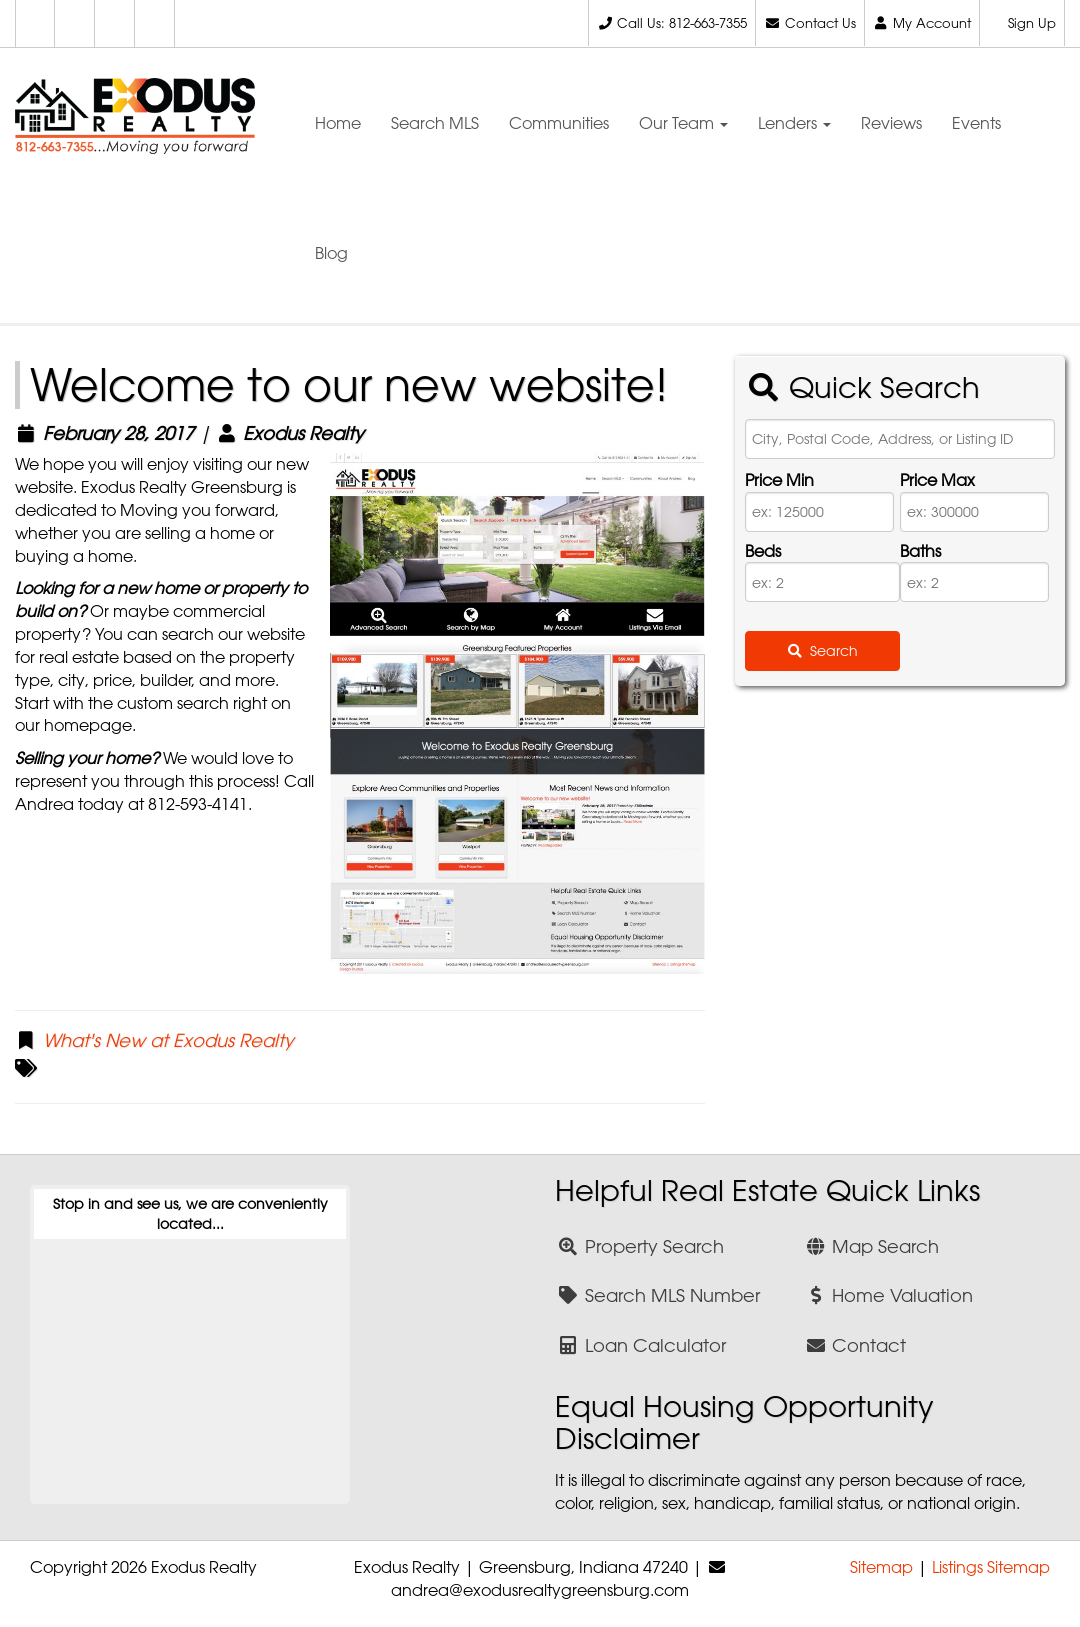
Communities (559, 123)
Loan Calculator (641, 1345)
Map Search (872, 1246)
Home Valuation (889, 1295)
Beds (763, 551)
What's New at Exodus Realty (168, 1040)
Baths (920, 551)
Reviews (891, 123)
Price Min (779, 480)
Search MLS (435, 123)
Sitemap (881, 1567)
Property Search (640, 1246)
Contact (856, 1345)
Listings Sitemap (991, 1567)
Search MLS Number (658, 1295)
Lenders (794, 123)
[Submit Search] (822, 651)
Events (976, 123)
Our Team (683, 123)
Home (338, 123)
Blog (331, 253)
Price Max (937, 480)
